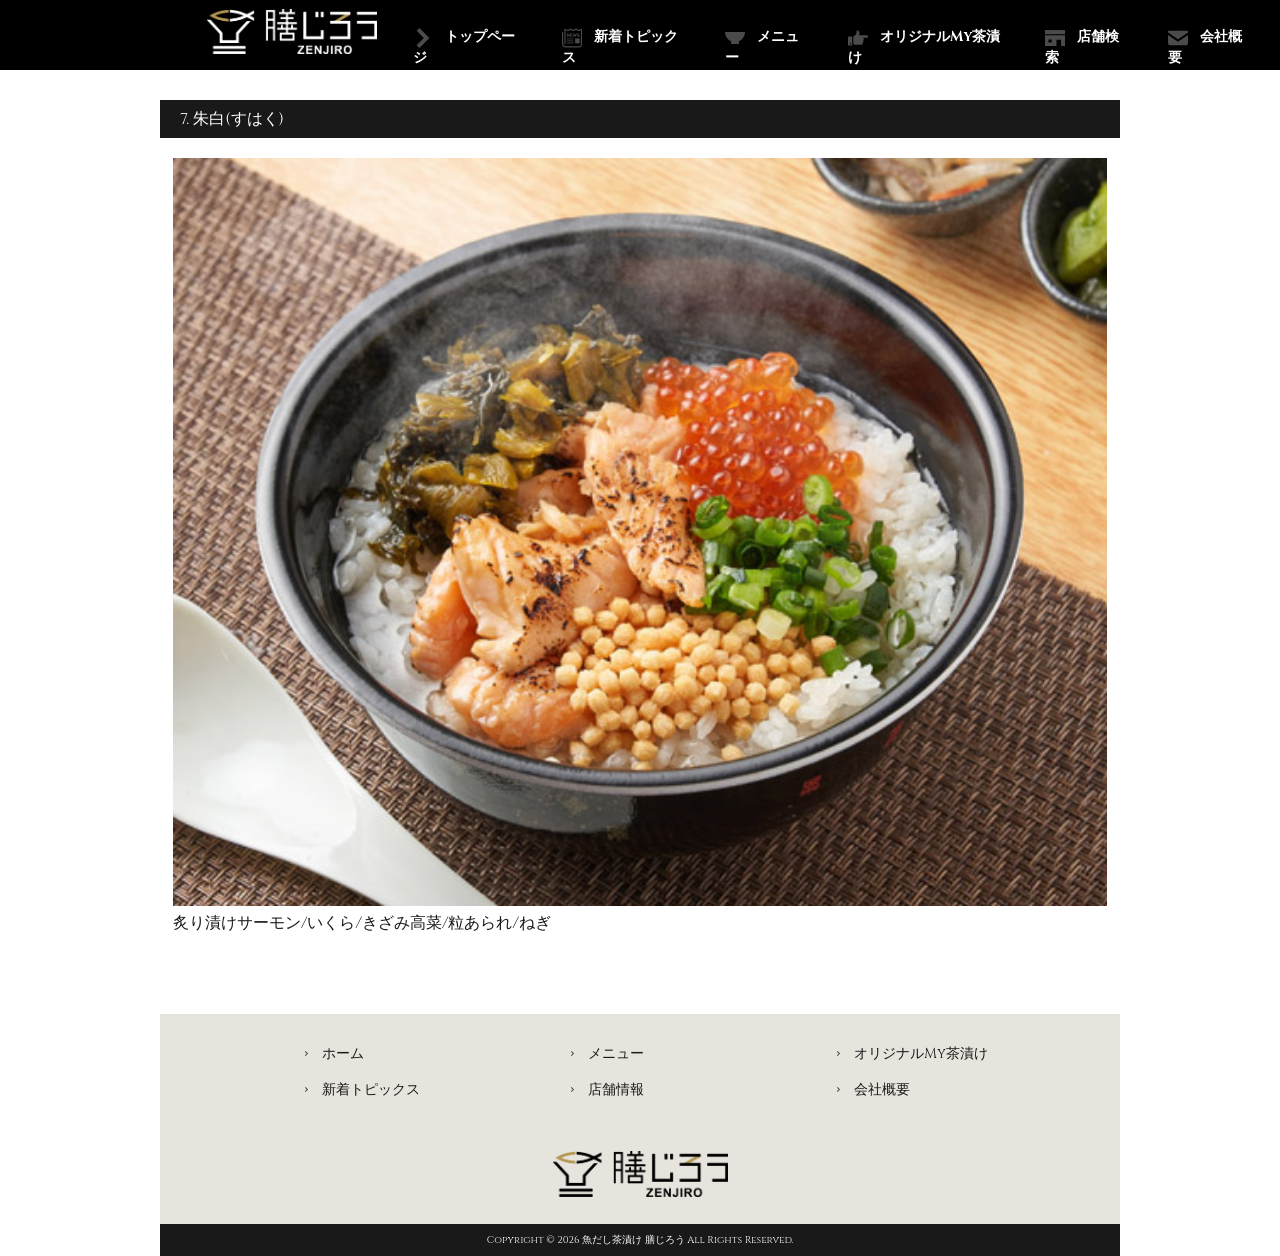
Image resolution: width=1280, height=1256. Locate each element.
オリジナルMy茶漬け (924, 47)
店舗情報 (616, 1089)
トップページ (464, 47)
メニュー (762, 47)
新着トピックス (620, 47)
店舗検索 (1082, 47)
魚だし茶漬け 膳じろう (634, 1240)
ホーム (343, 1053)
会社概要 (1205, 47)
